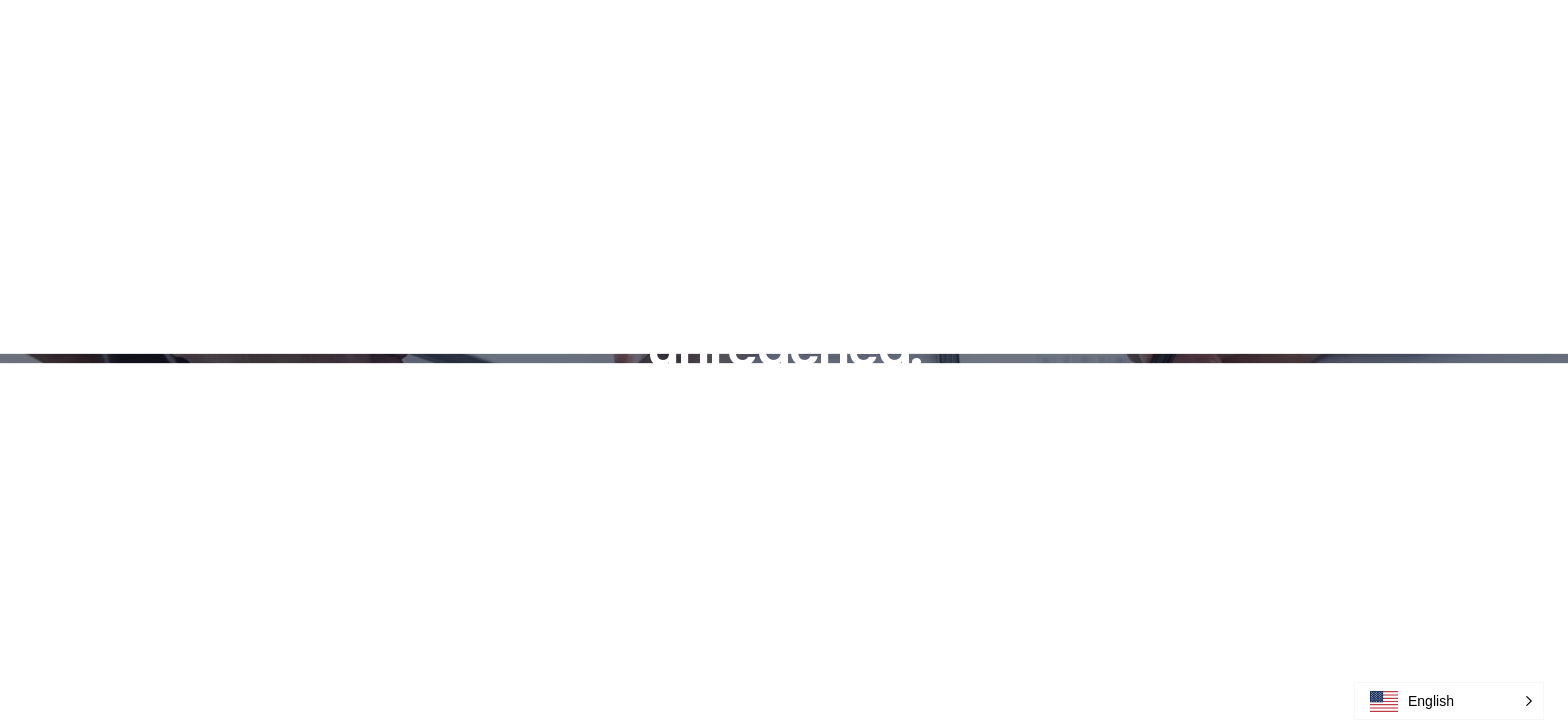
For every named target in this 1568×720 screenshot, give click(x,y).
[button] (1449, 701)
